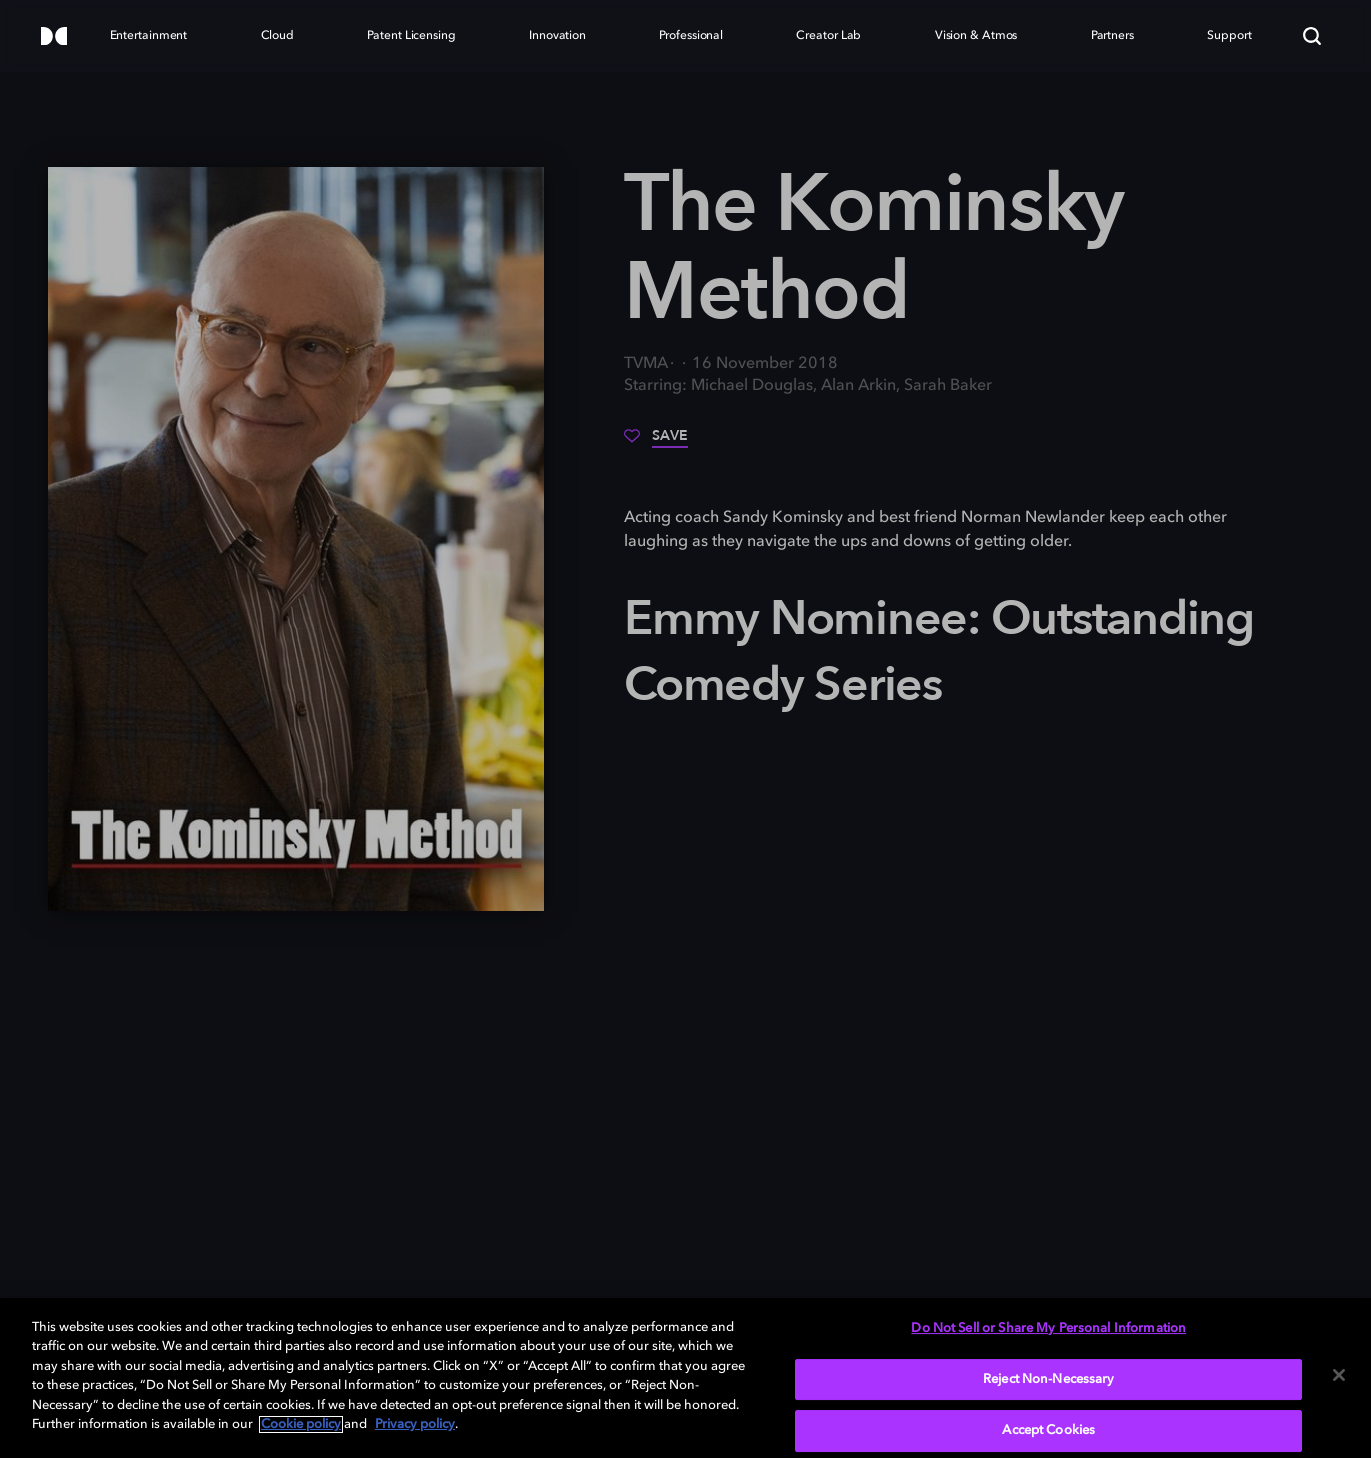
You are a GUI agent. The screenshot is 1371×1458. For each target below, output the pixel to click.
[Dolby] (54, 37)
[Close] (1339, 1375)
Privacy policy (415, 1424)
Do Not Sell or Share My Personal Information (1048, 1328)
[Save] (656, 443)
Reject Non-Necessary (1049, 1379)
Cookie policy (301, 1424)
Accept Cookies (1048, 1430)
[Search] (1312, 36)
